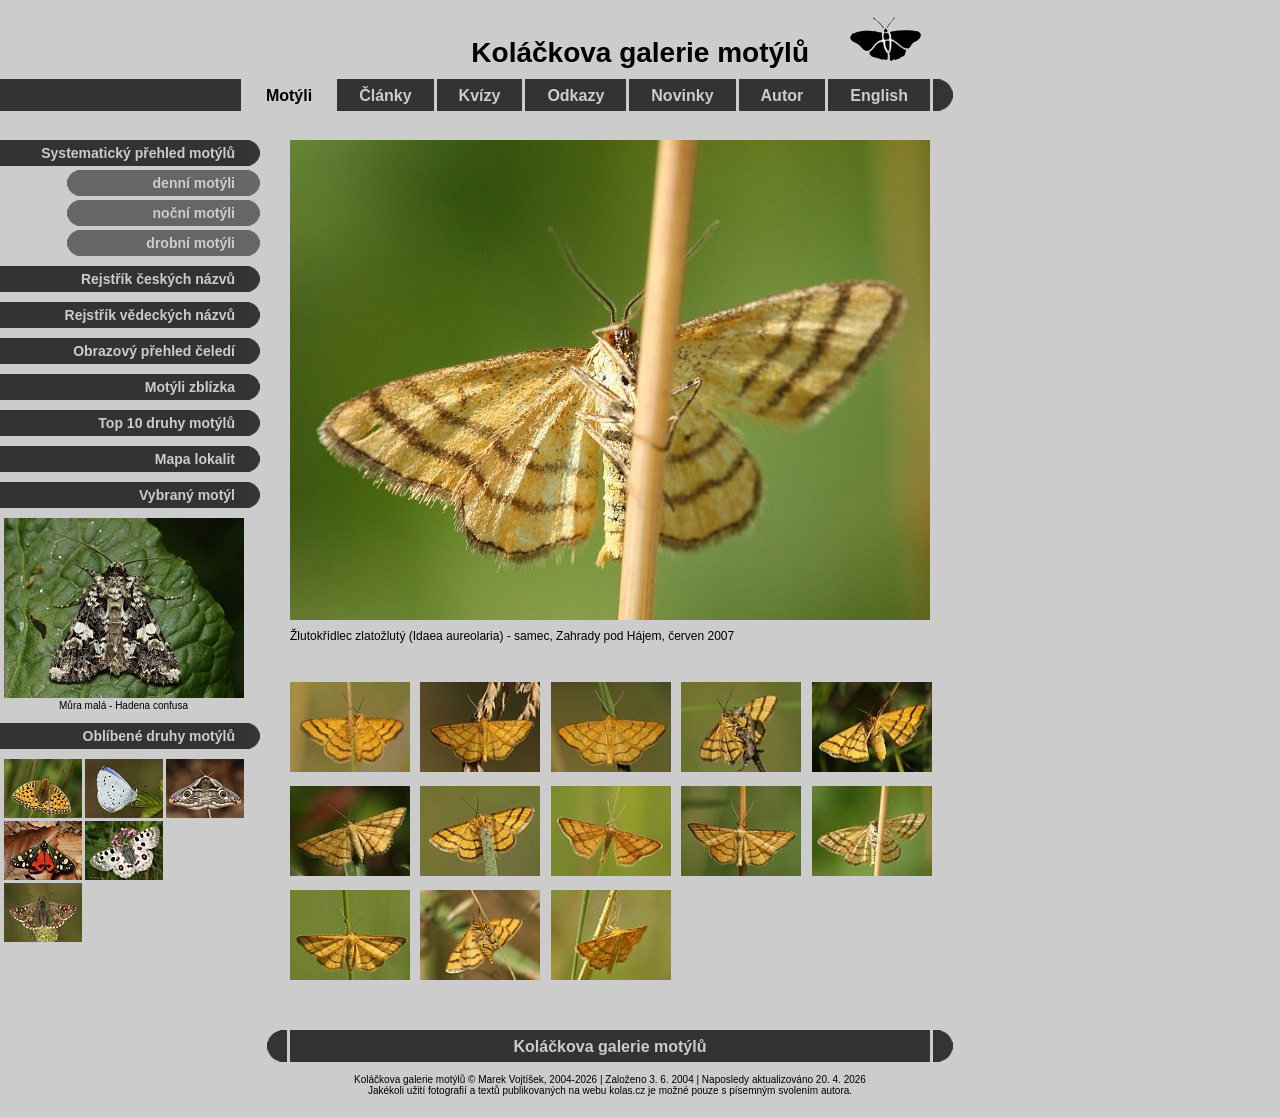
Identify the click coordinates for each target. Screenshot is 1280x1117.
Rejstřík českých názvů (158, 279)
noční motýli (194, 213)
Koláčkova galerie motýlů (640, 52)
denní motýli (194, 183)
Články (385, 95)
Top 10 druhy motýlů (166, 423)
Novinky (682, 95)
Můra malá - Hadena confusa (123, 705)
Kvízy (480, 95)
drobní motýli (190, 243)
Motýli (289, 95)
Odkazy (575, 95)
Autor (782, 95)
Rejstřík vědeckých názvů (150, 315)
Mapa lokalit (195, 459)
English (879, 95)
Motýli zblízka (190, 387)
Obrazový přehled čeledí (154, 351)
